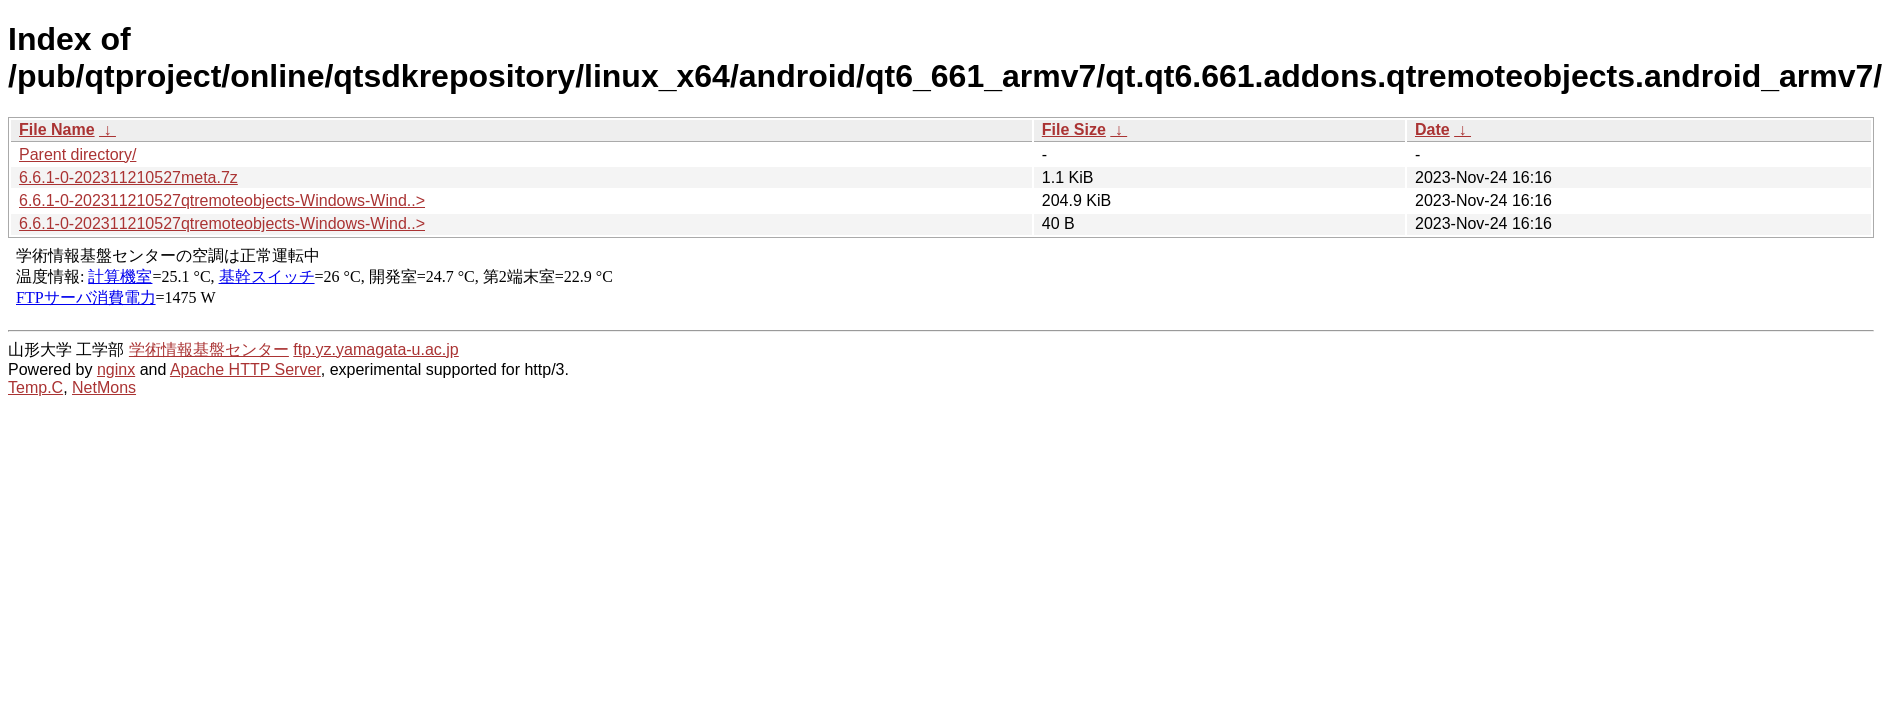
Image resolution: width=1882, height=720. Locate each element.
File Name (57, 129)
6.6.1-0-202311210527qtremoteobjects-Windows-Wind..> (222, 200)
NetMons (104, 387)
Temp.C (35, 387)
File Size (1074, 129)
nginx (116, 369)
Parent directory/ (77, 154)
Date (1432, 129)
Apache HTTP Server (245, 369)
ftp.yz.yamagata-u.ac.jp (375, 349)
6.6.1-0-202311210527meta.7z (128, 177)
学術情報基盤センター (209, 349)
